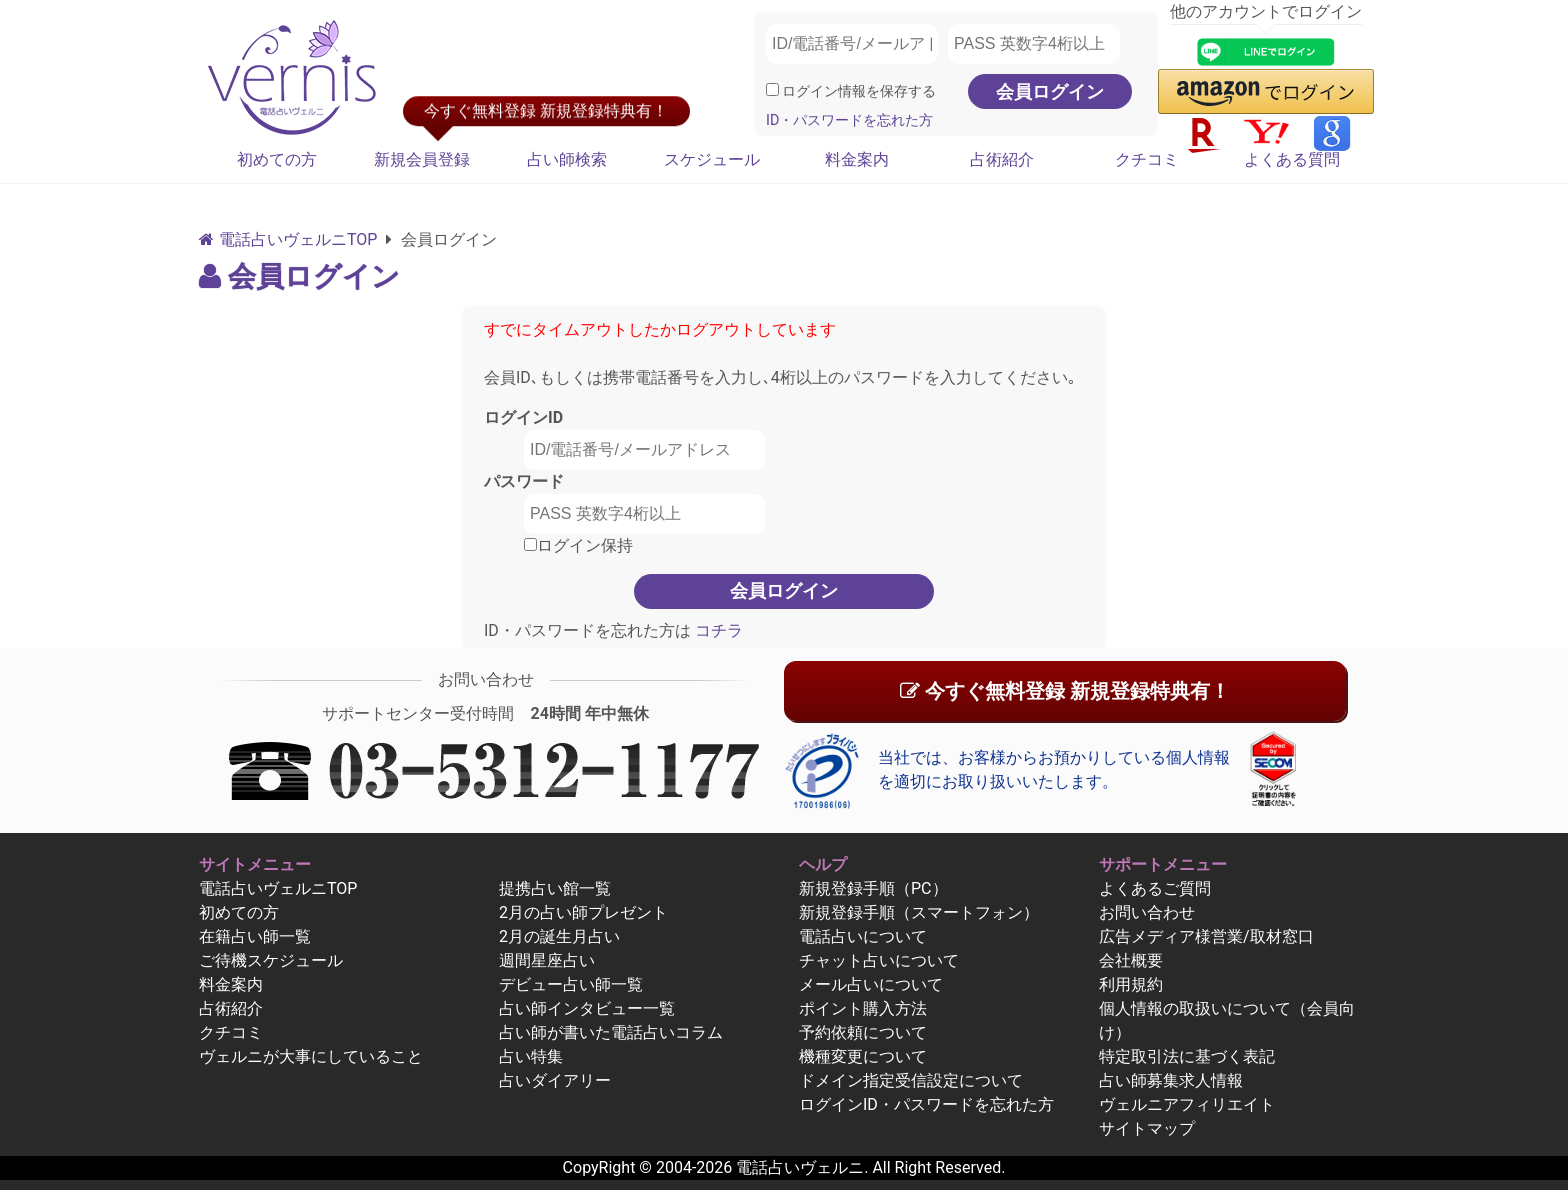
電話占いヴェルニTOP (278, 888)
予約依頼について (863, 1032)
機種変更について (863, 1056)
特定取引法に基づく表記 (1187, 1056)
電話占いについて (863, 936)
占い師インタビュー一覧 (587, 1008)
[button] (1266, 91)
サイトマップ (1147, 1128)
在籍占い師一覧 (255, 936)
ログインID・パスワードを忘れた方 (926, 1104)
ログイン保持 (578, 545)
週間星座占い (547, 960)
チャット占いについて (879, 960)
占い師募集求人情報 (1171, 1080)
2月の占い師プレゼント (583, 912)
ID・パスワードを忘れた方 (849, 120)
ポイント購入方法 (863, 1008)
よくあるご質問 (1155, 888)
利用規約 (1131, 984)
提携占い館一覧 (555, 888)
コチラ (717, 630)
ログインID (523, 417)
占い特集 (531, 1056)
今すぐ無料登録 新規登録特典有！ (1065, 691)
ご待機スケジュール (271, 960)
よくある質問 (1292, 159)
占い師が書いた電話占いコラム (611, 1032)
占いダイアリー (555, 1080)
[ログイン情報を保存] (772, 89)
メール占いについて (871, 984)
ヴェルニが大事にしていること (311, 1056)
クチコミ (1147, 159)
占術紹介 (1002, 159)
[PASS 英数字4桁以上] (1034, 44)
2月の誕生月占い (559, 936)
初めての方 (277, 159)
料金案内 (857, 159)
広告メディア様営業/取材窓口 (1206, 936)
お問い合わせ (1147, 912)
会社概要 (1131, 960)
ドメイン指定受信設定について (911, 1080)
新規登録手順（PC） (873, 888)
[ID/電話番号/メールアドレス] (852, 44)
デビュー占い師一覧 (571, 984)
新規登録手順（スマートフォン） (919, 912)
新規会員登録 (422, 159)
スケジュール (712, 159)
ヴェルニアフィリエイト (1187, 1104)
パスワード (524, 481)
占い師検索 (567, 159)
